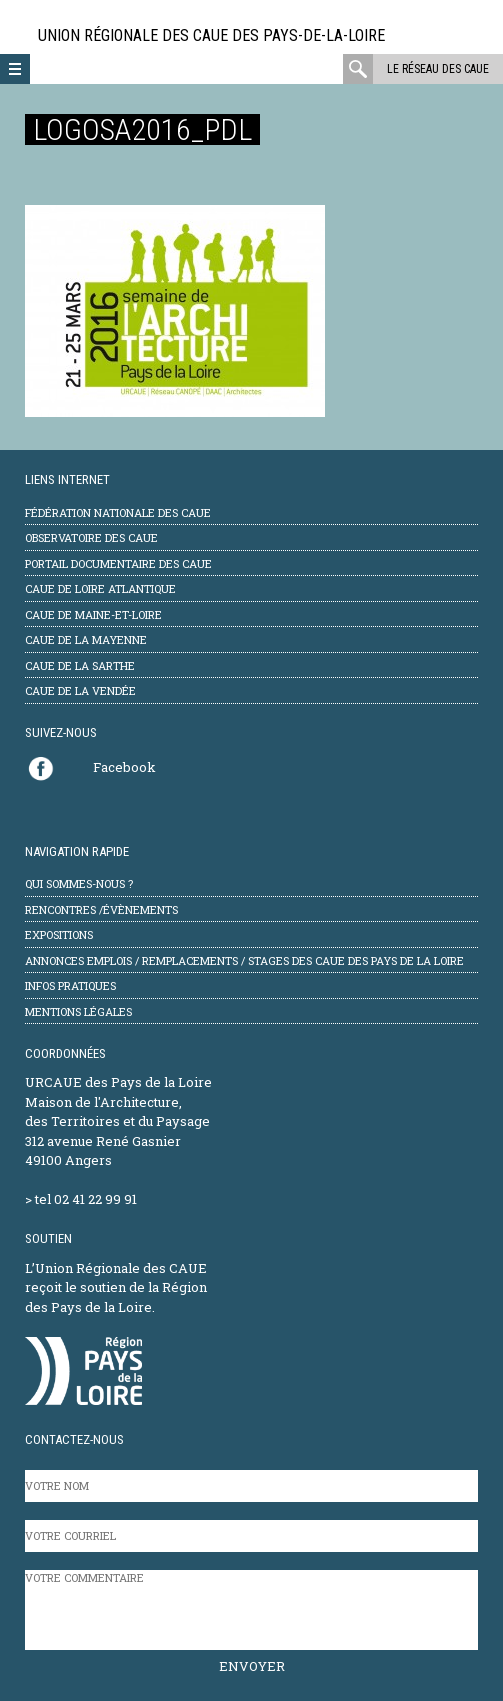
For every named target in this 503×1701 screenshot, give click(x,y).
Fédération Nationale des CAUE (118, 512)
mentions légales (78, 1011)
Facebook (124, 767)
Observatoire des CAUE (91, 537)
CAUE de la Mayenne (86, 639)
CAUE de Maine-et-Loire (93, 614)
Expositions (59, 934)
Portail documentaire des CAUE (118, 563)
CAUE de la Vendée (80, 690)
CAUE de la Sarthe (80, 665)
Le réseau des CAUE (438, 69)
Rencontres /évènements (101, 909)
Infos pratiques (70, 985)
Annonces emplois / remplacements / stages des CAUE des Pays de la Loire (244, 960)
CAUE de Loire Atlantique (100, 588)
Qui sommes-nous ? (79, 883)
